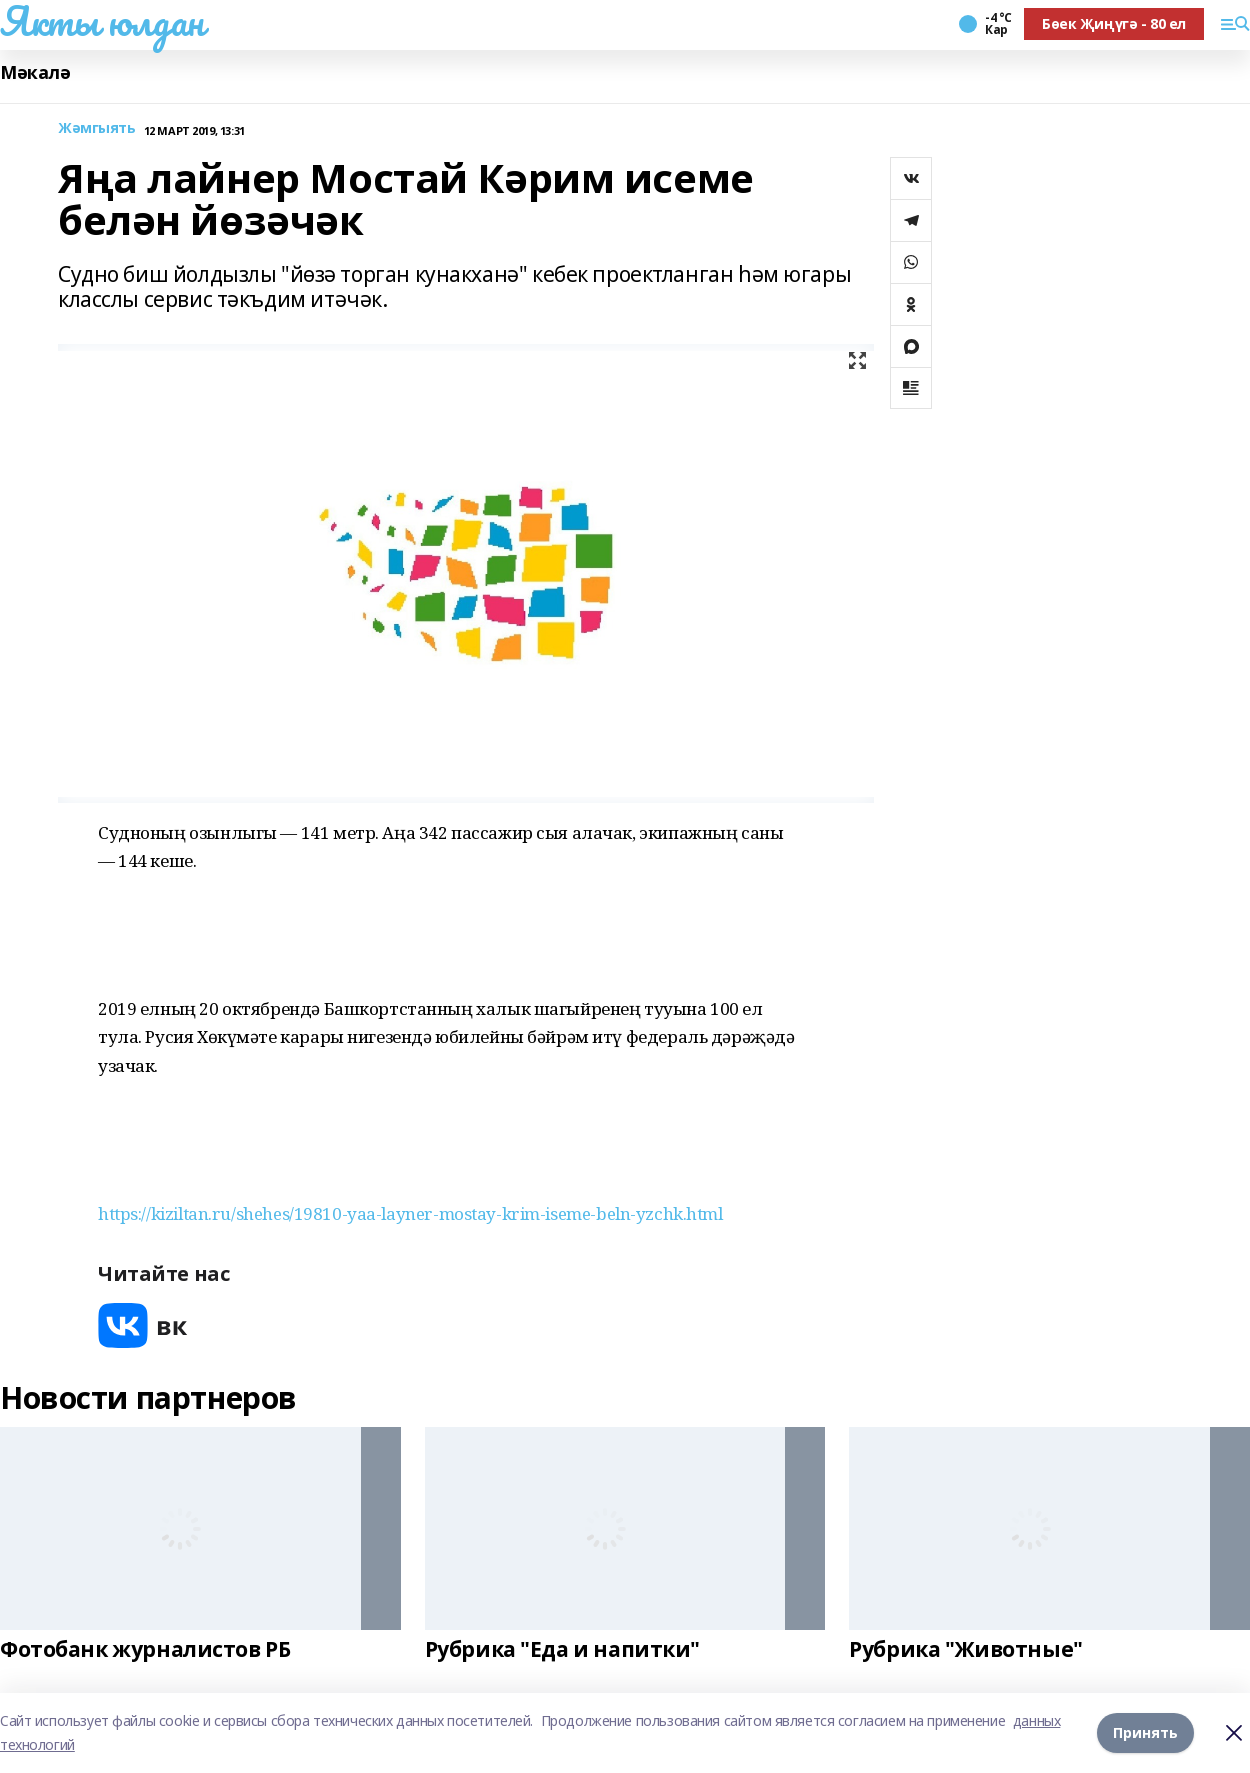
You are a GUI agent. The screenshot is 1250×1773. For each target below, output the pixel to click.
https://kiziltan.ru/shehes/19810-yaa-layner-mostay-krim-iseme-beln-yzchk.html (410, 1213)
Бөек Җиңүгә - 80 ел (1114, 23)
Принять (1145, 1732)
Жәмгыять (97, 128)
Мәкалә (35, 72)
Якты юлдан (102, 21)
